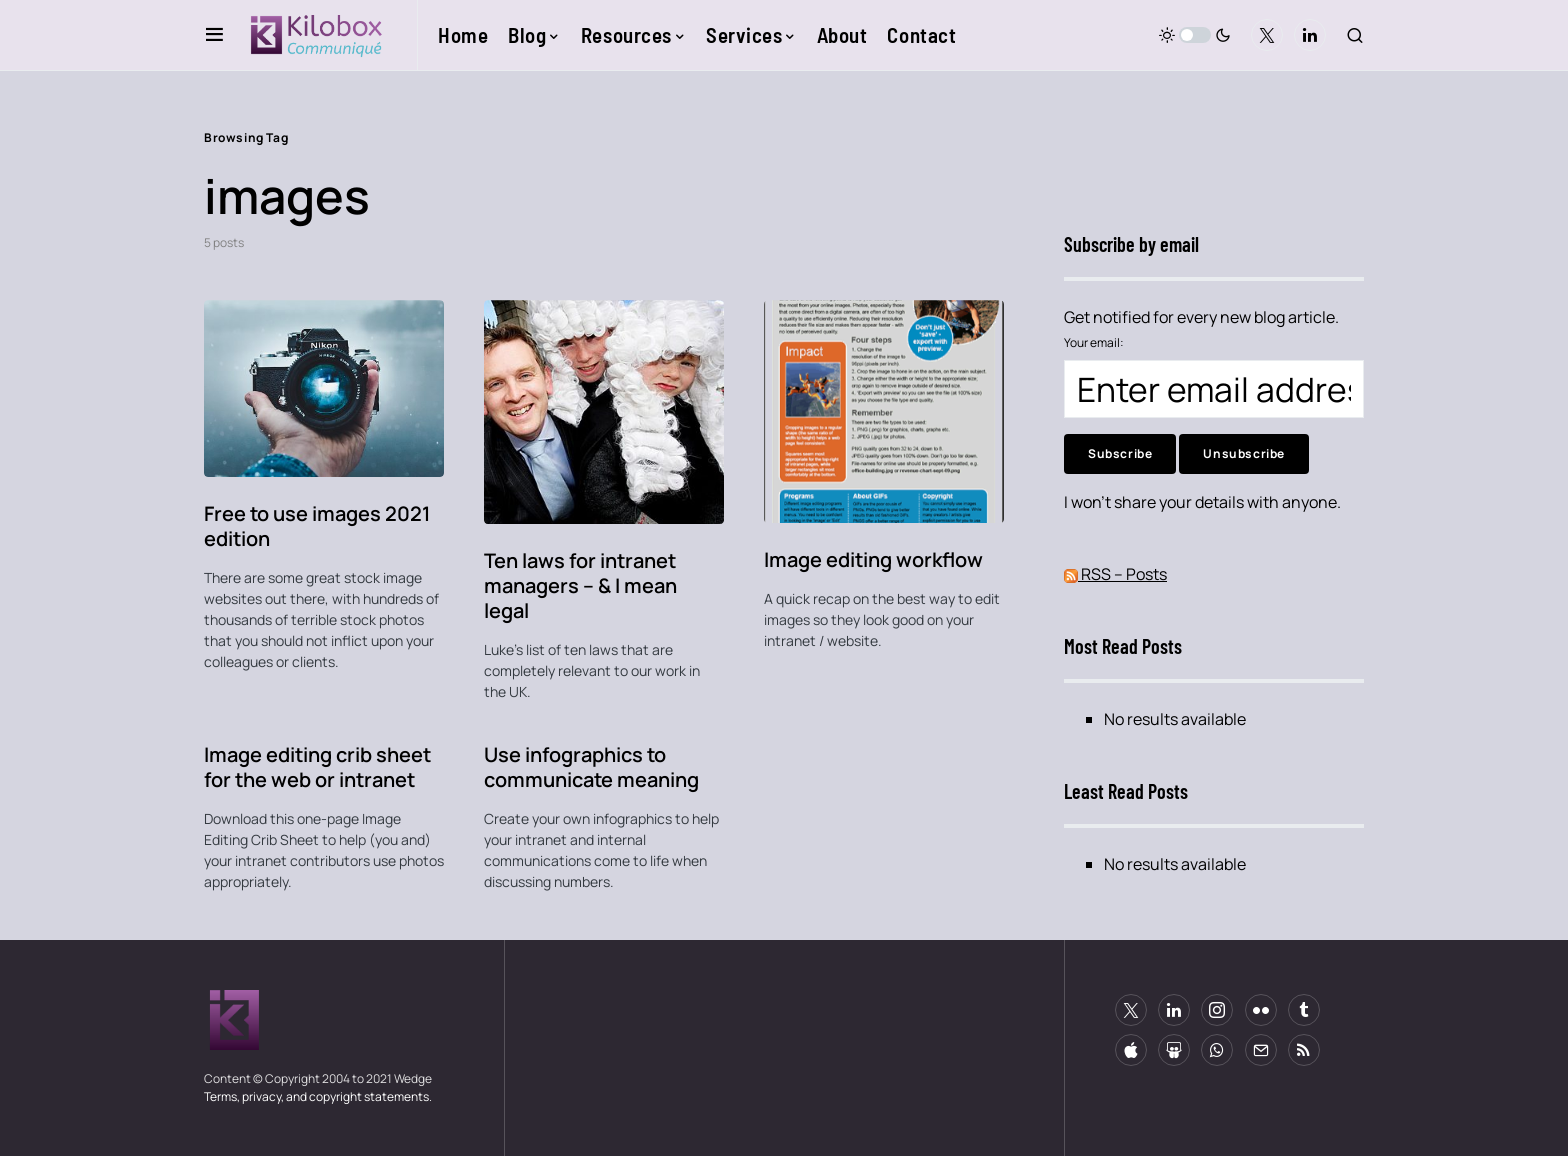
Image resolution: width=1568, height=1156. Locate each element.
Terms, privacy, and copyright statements (316, 1096)
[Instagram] (1217, 1010)
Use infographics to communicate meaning (591, 767)
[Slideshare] (1174, 1050)
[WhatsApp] (1217, 1050)
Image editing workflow (873, 559)
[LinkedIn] (1310, 35)
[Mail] (1261, 1050)
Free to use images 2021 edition (317, 526)
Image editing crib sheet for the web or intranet (317, 767)
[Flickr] (1261, 1010)
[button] (214, 35)
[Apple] (1131, 1050)
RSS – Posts (1115, 574)
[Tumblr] (1304, 1010)
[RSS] (1304, 1050)
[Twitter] (1267, 35)
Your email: (1094, 342)
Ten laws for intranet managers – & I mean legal (580, 585)
